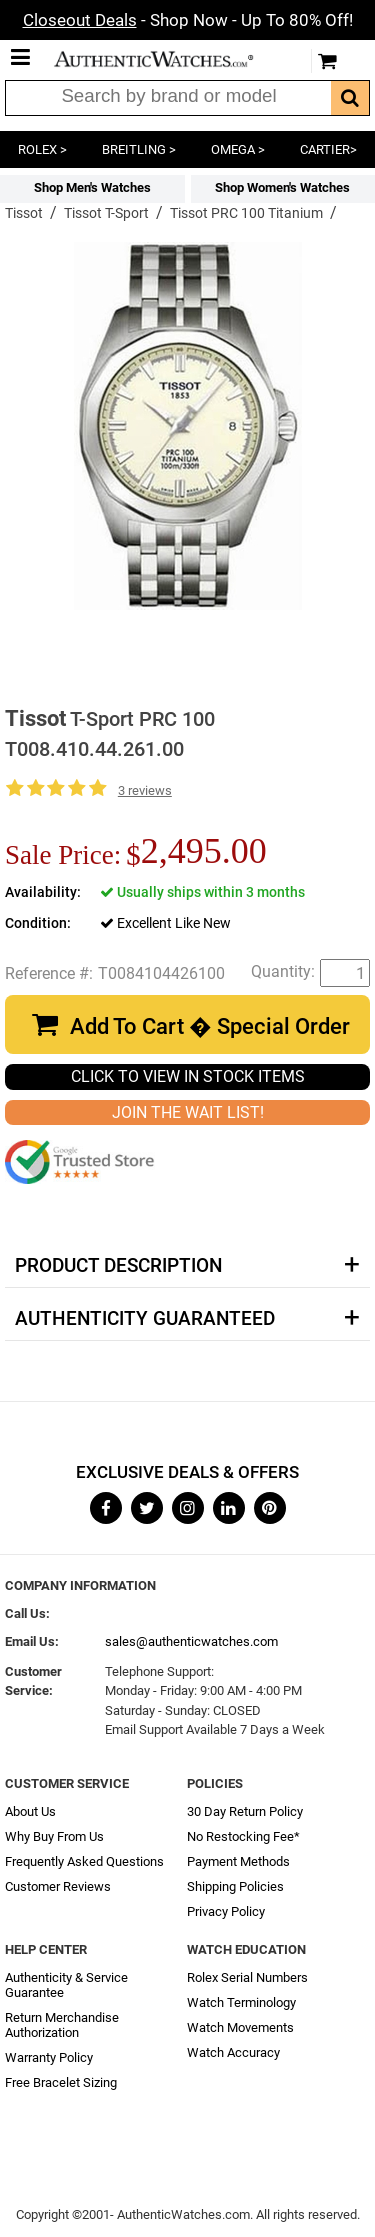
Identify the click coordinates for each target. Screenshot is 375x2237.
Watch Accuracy (233, 2052)
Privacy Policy (226, 1911)
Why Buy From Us (54, 1836)
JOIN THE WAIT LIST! (188, 1112)
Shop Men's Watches (92, 187)
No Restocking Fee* (243, 1836)
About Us (30, 1811)
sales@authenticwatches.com (191, 1641)
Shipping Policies (235, 1886)
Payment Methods (238, 1861)
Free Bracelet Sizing (61, 2082)
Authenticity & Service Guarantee (66, 1985)
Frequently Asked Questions (84, 1861)
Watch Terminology (241, 2002)
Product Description (118, 1266)
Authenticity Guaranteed (145, 1319)
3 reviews (145, 790)
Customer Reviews (58, 1886)
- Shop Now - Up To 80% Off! (188, 20)
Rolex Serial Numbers (247, 1977)
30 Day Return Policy (245, 1811)
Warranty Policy (49, 2057)
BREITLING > (139, 149)
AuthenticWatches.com (168, 59)
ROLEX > (42, 149)
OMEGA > (238, 149)
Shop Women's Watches (282, 187)
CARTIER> (328, 149)
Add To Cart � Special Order (210, 1026)
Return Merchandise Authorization (62, 2025)
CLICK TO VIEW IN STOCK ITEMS (188, 1076)
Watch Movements (240, 2027)
